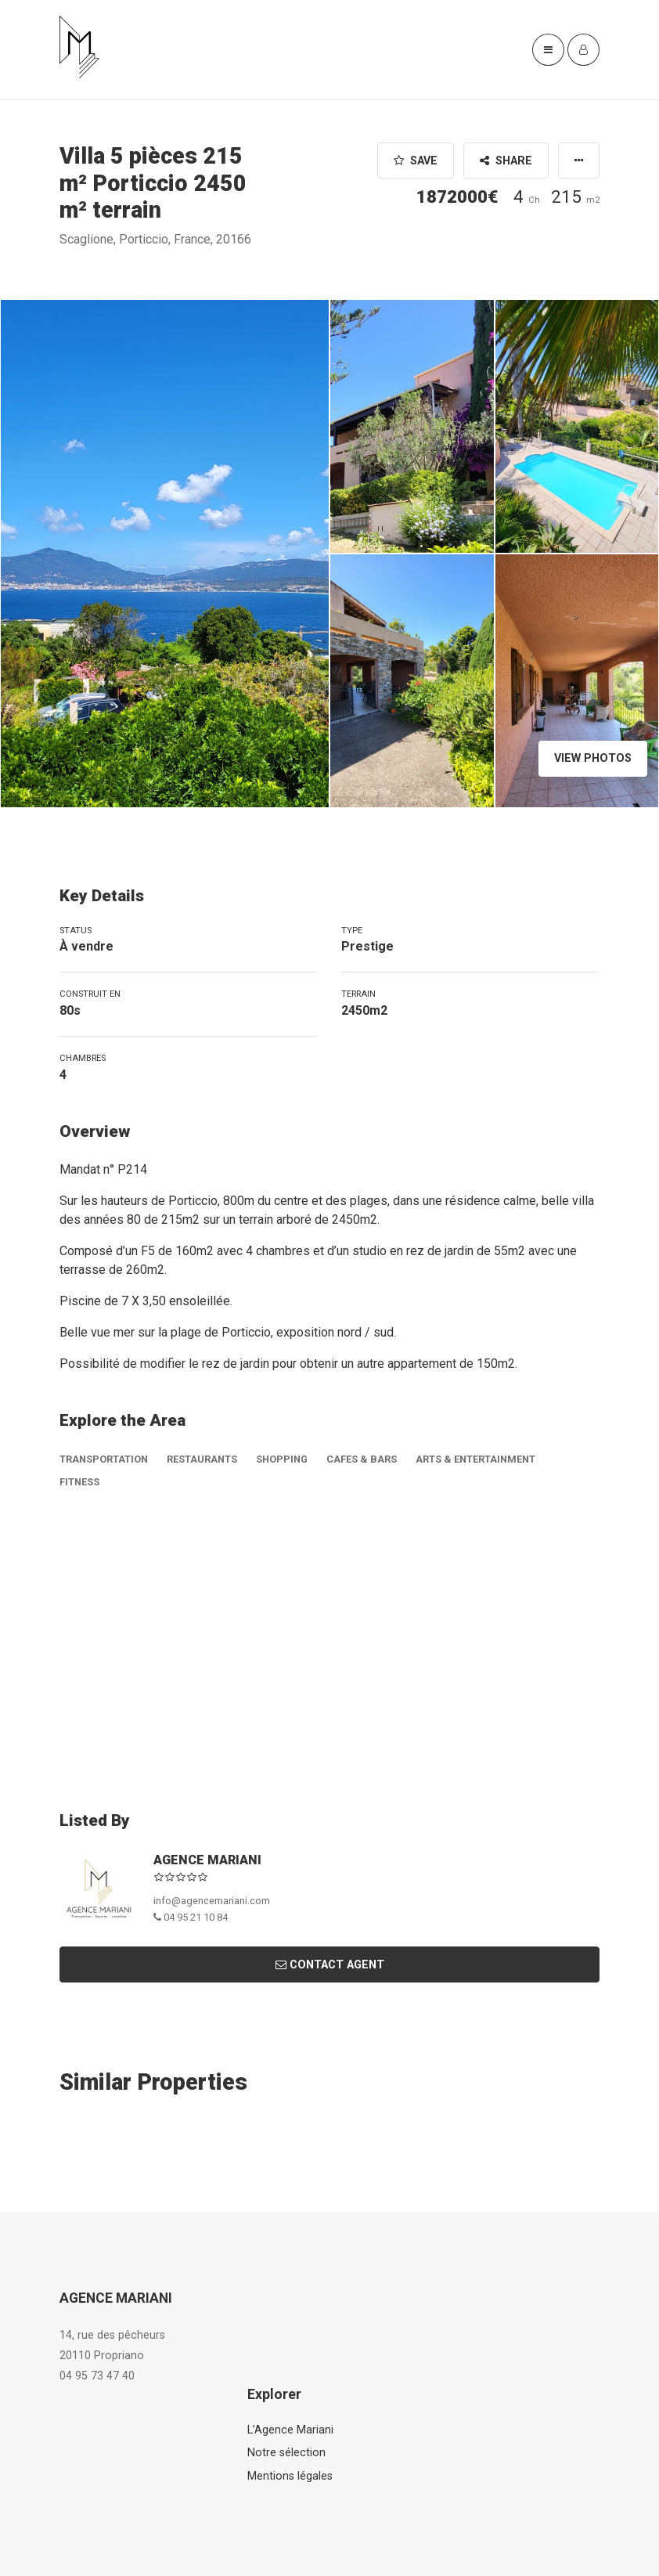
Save (416, 161)
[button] (579, 161)
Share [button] (506, 161)
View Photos (593, 758)
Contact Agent (329, 1965)
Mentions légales (290, 2476)
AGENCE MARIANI (207, 1860)
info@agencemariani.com (211, 1901)
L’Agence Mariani (290, 2430)
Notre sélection (286, 2452)
